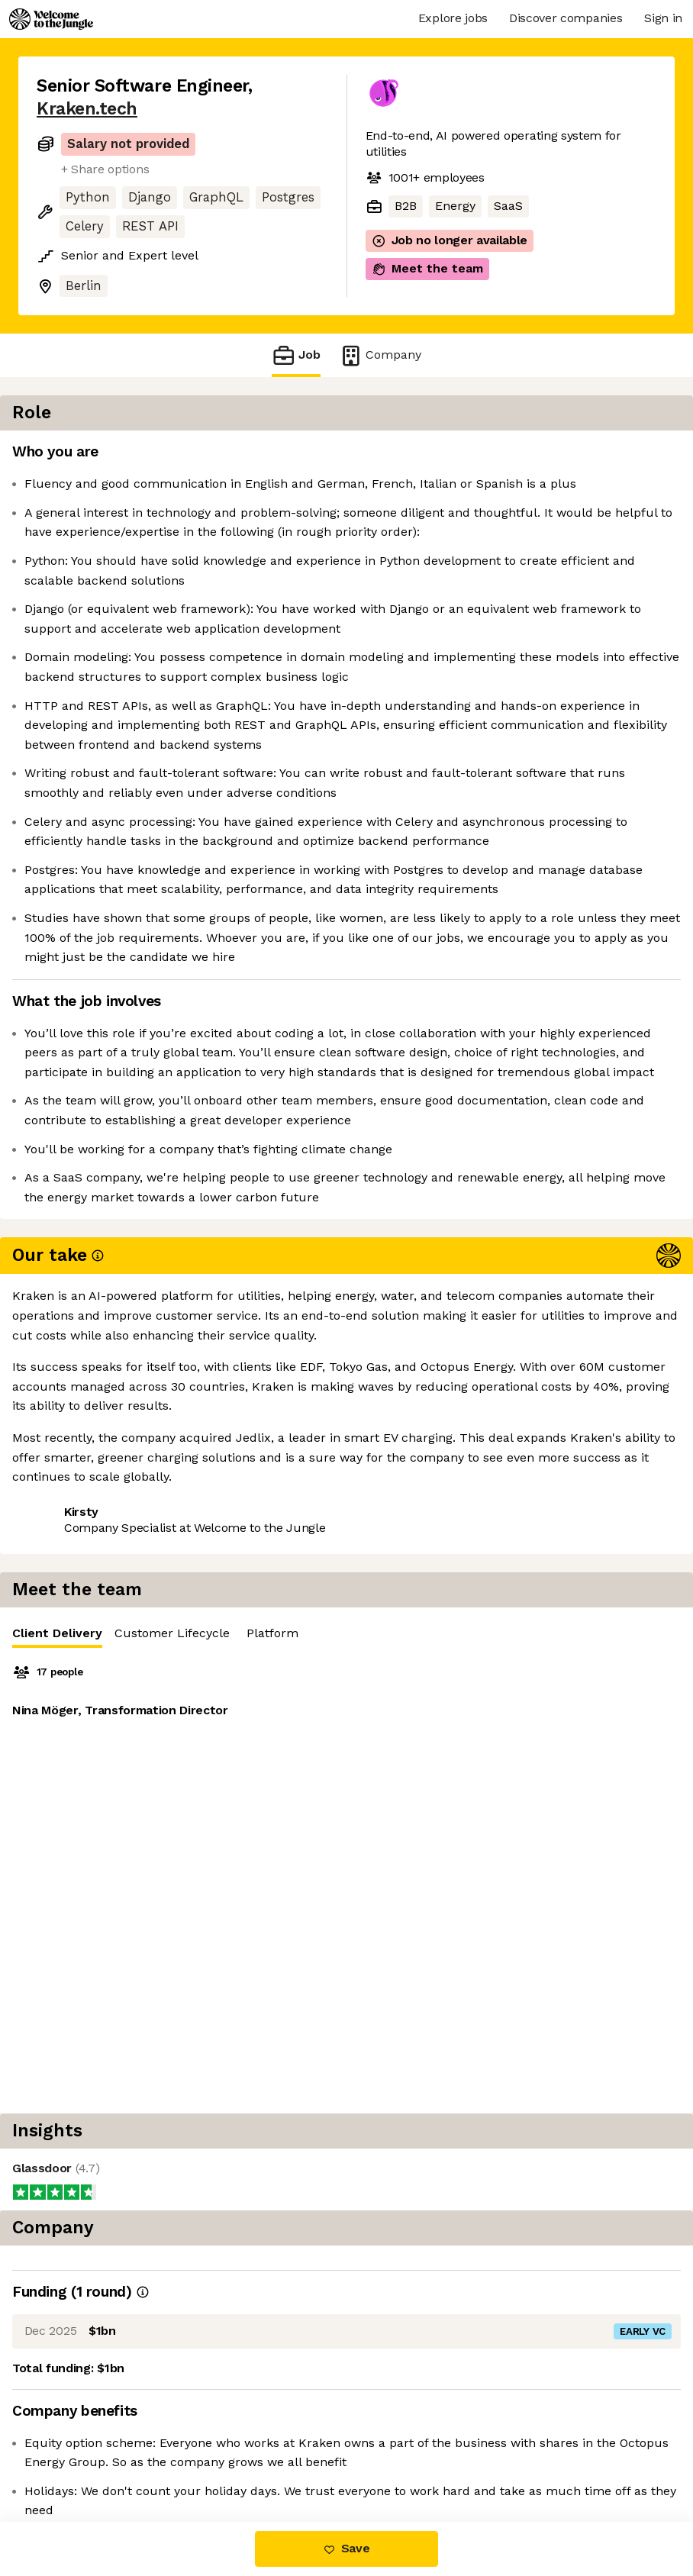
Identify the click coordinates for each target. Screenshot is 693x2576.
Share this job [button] (79, 1824)
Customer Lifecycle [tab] (537, 456)
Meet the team (427, 268)
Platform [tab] (637, 456)
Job (296, 355)
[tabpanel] (529, 601)
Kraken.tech (87, 108)
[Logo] (51, 19)
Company (380, 355)
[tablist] (529, 457)
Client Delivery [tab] (422, 460)
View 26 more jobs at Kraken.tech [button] (134, 1851)
